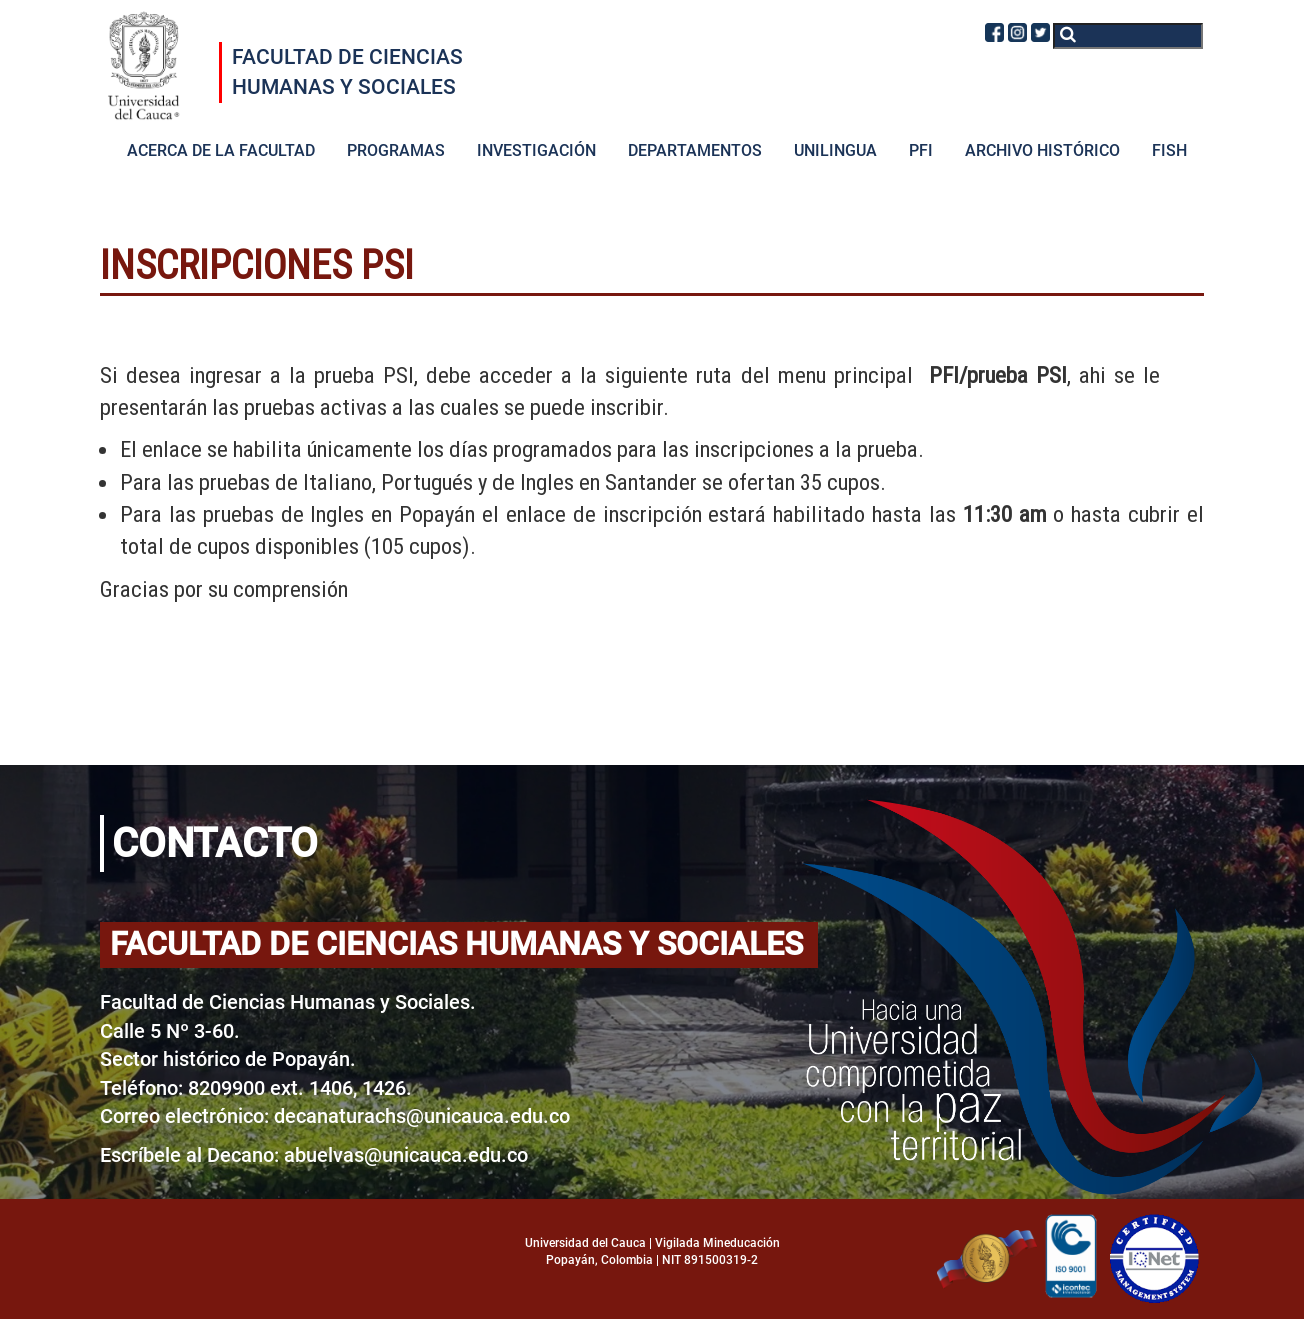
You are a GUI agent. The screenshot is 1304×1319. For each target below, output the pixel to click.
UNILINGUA (835, 150)
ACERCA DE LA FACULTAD (221, 150)
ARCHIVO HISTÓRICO (1042, 150)
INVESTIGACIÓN (536, 150)
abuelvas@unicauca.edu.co (406, 1155)
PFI (921, 150)
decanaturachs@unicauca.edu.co (422, 1116)
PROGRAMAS (396, 150)
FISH (1169, 150)
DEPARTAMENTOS (695, 150)
